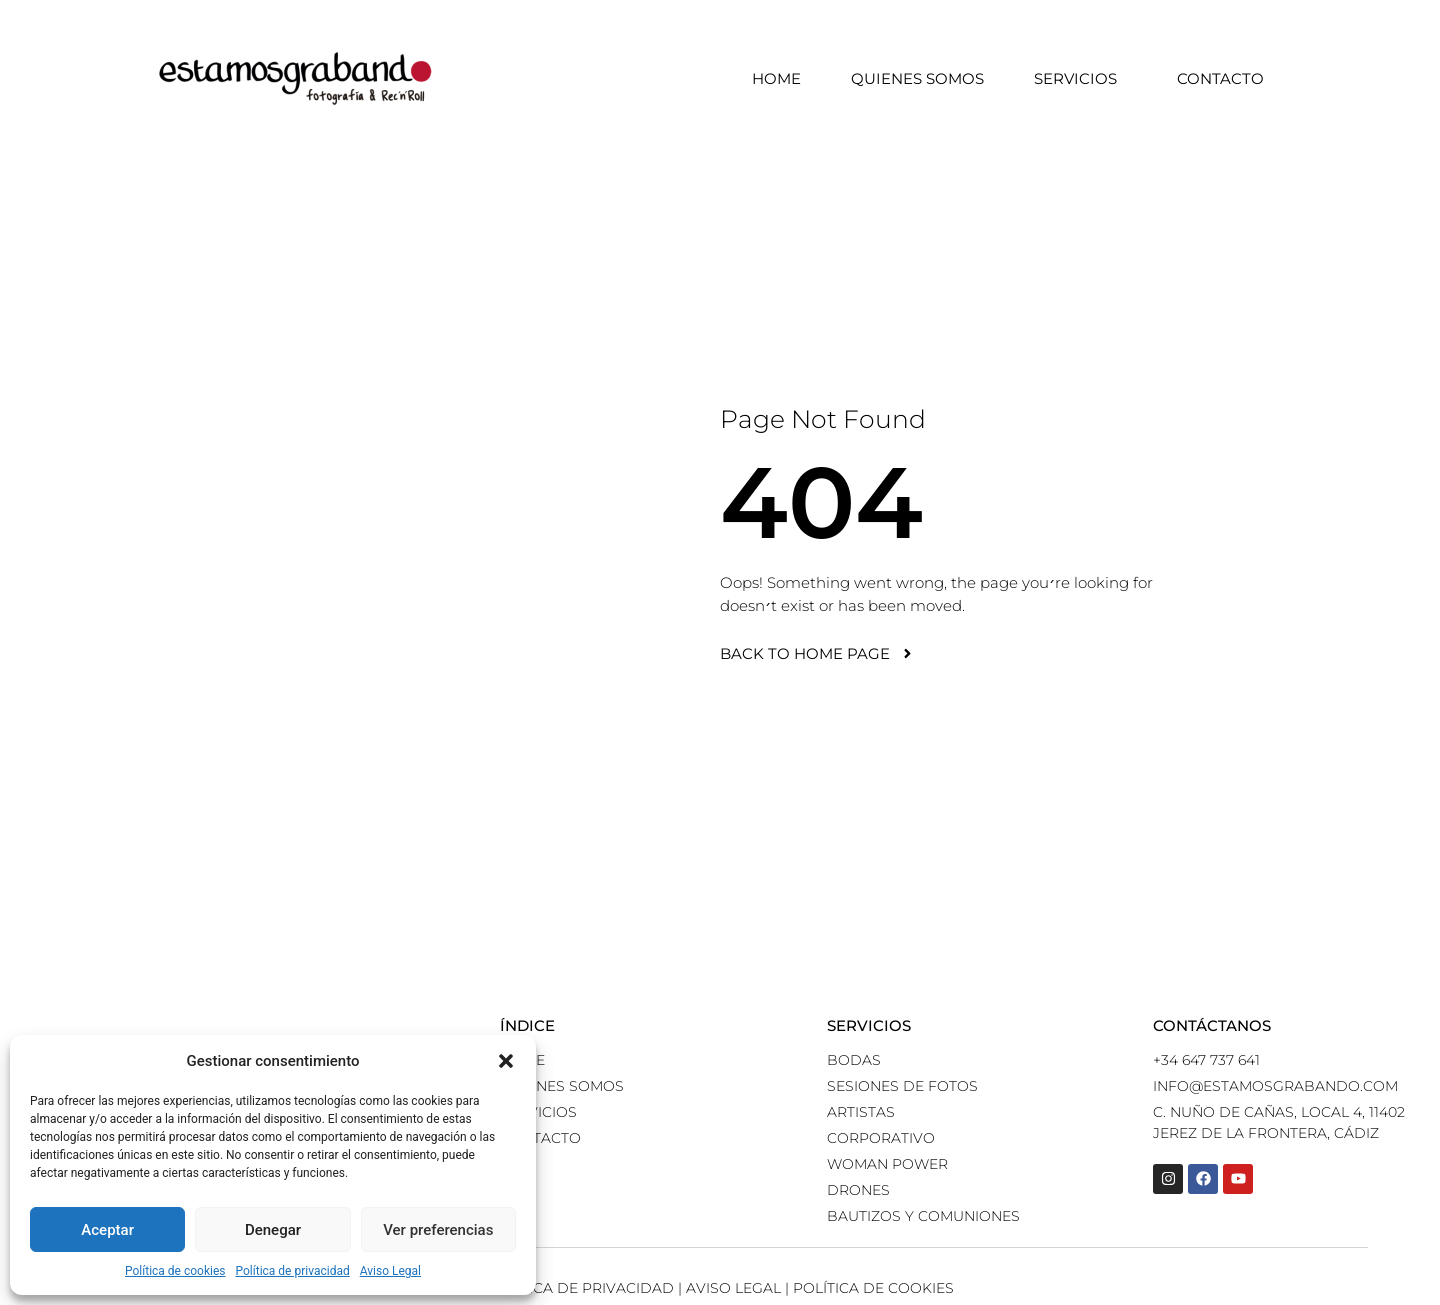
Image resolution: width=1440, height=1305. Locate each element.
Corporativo (881, 1138)
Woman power (887, 1164)
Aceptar (107, 1230)
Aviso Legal (390, 1271)
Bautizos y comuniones (923, 1216)
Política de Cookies (873, 1288)
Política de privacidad (293, 1271)
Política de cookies (175, 1271)
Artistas (861, 1112)
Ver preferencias (438, 1230)
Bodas (854, 1060)
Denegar (273, 1230)
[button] (506, 1061)
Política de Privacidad (580, 1288)
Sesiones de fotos (902, 1086)
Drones (858, 1190)
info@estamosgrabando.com (1275, 1086)
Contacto (1220, 78)
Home (776, 78)
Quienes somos (917, 78)
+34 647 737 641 (1206, 1060)
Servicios (1080, 78)
